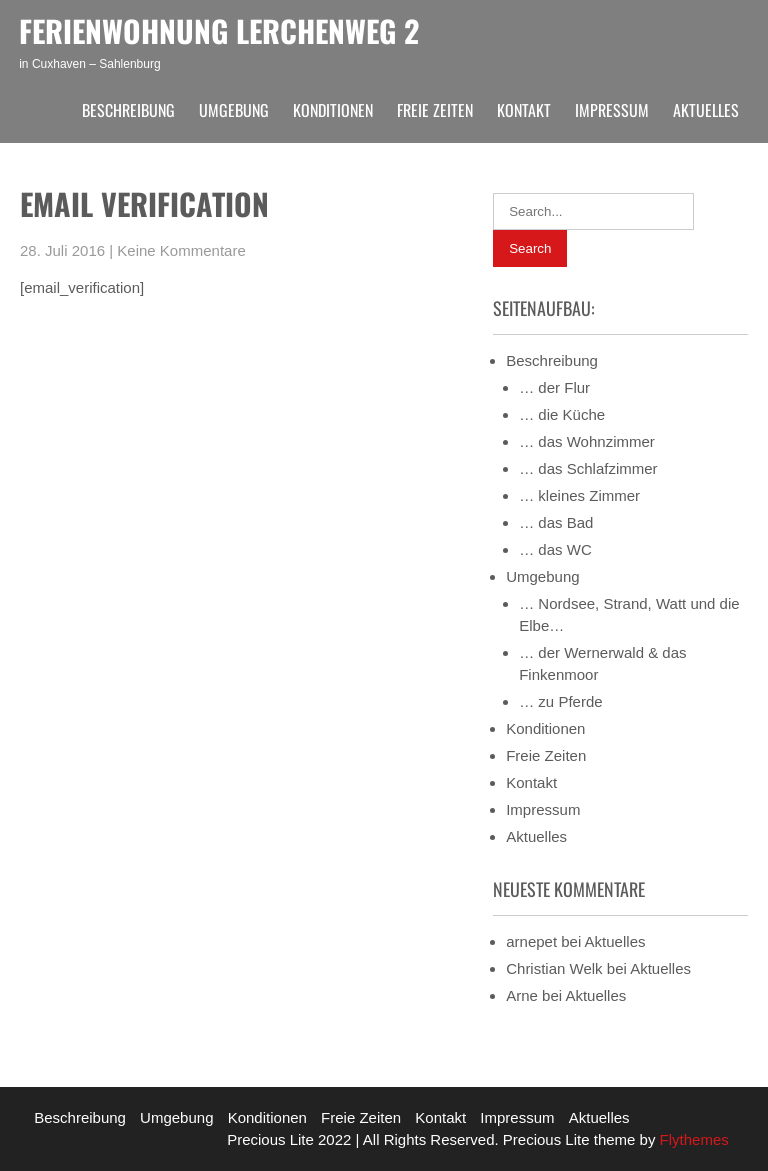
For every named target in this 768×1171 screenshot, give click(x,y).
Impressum (612, 110)
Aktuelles (706, 110)
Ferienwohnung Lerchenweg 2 (219, 30)
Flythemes (691, 1139)
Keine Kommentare (181, 250)
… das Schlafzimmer (588, 468)
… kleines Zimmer (579, 495)
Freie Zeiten (435, 110)
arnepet (531, 941)
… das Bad (556, 522)
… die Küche (562, 414)
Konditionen (333, 110)
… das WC (555, 549)
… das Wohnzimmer (587, 441)
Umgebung (234, 110)
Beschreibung (128, 110)
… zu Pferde (560, 701)
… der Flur (554, 387)
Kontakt (524, 110)
